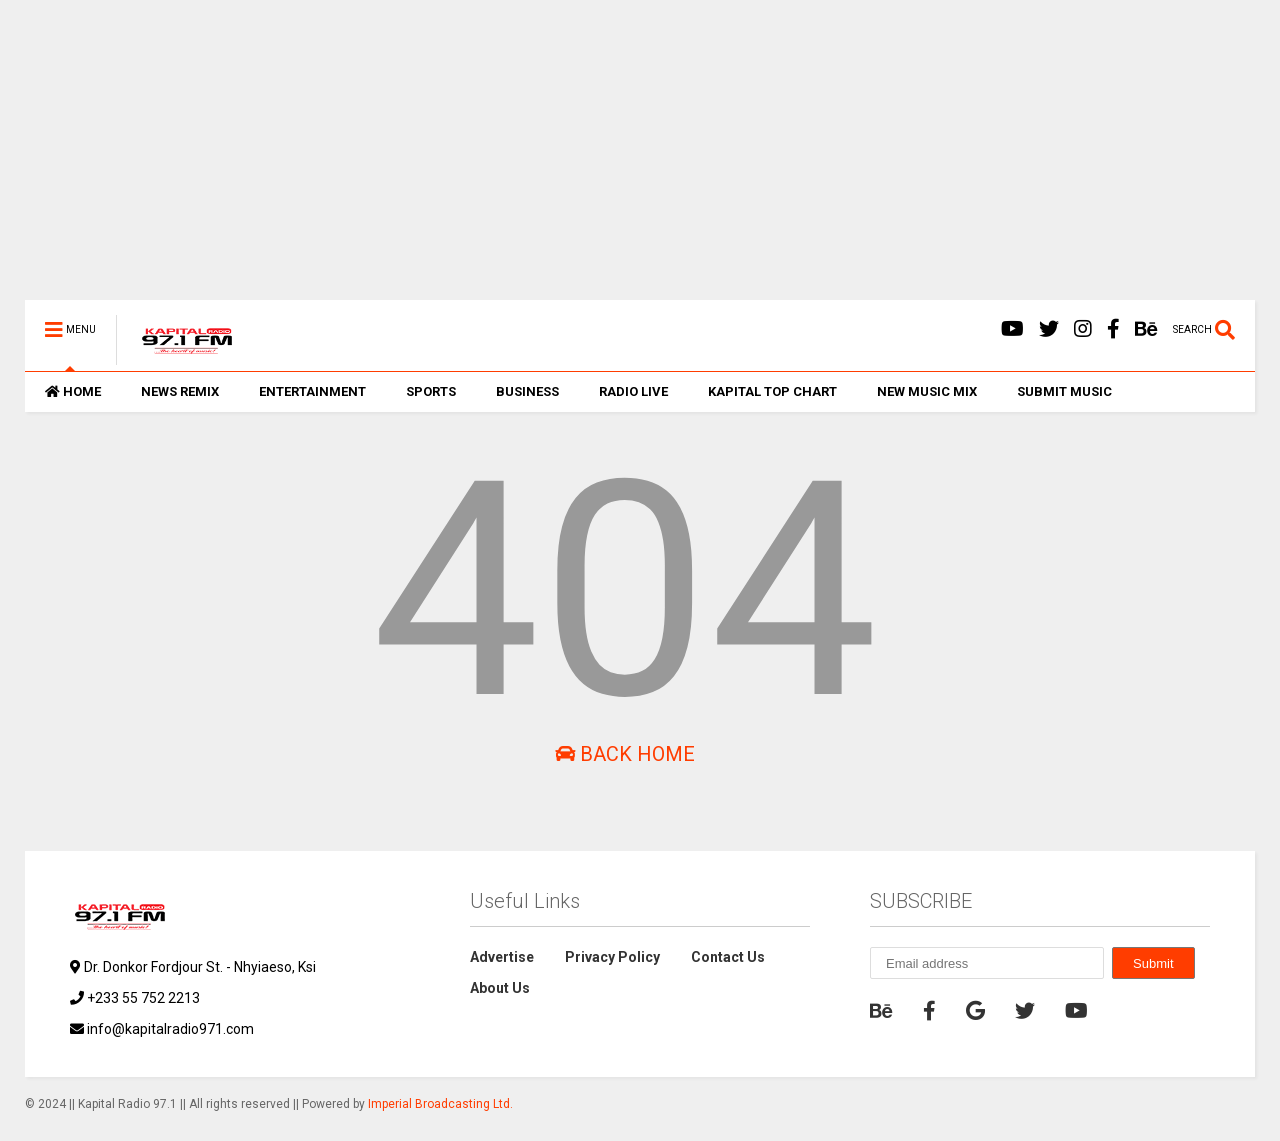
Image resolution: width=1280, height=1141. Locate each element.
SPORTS (431, 391)
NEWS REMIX (180, 391)
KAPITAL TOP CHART (772, 391)
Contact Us (728, 957)
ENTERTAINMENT (312, 391)
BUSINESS (527, 391)
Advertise (502, 957)
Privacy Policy (612, 957)
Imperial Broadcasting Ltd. (440, 1104)
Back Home (625, 754)
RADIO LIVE (633, 391)
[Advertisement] (625, 160)
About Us (500, 988)
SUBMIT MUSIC (1064, 391)
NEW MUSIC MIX (927, 391)
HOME (73, 391)
